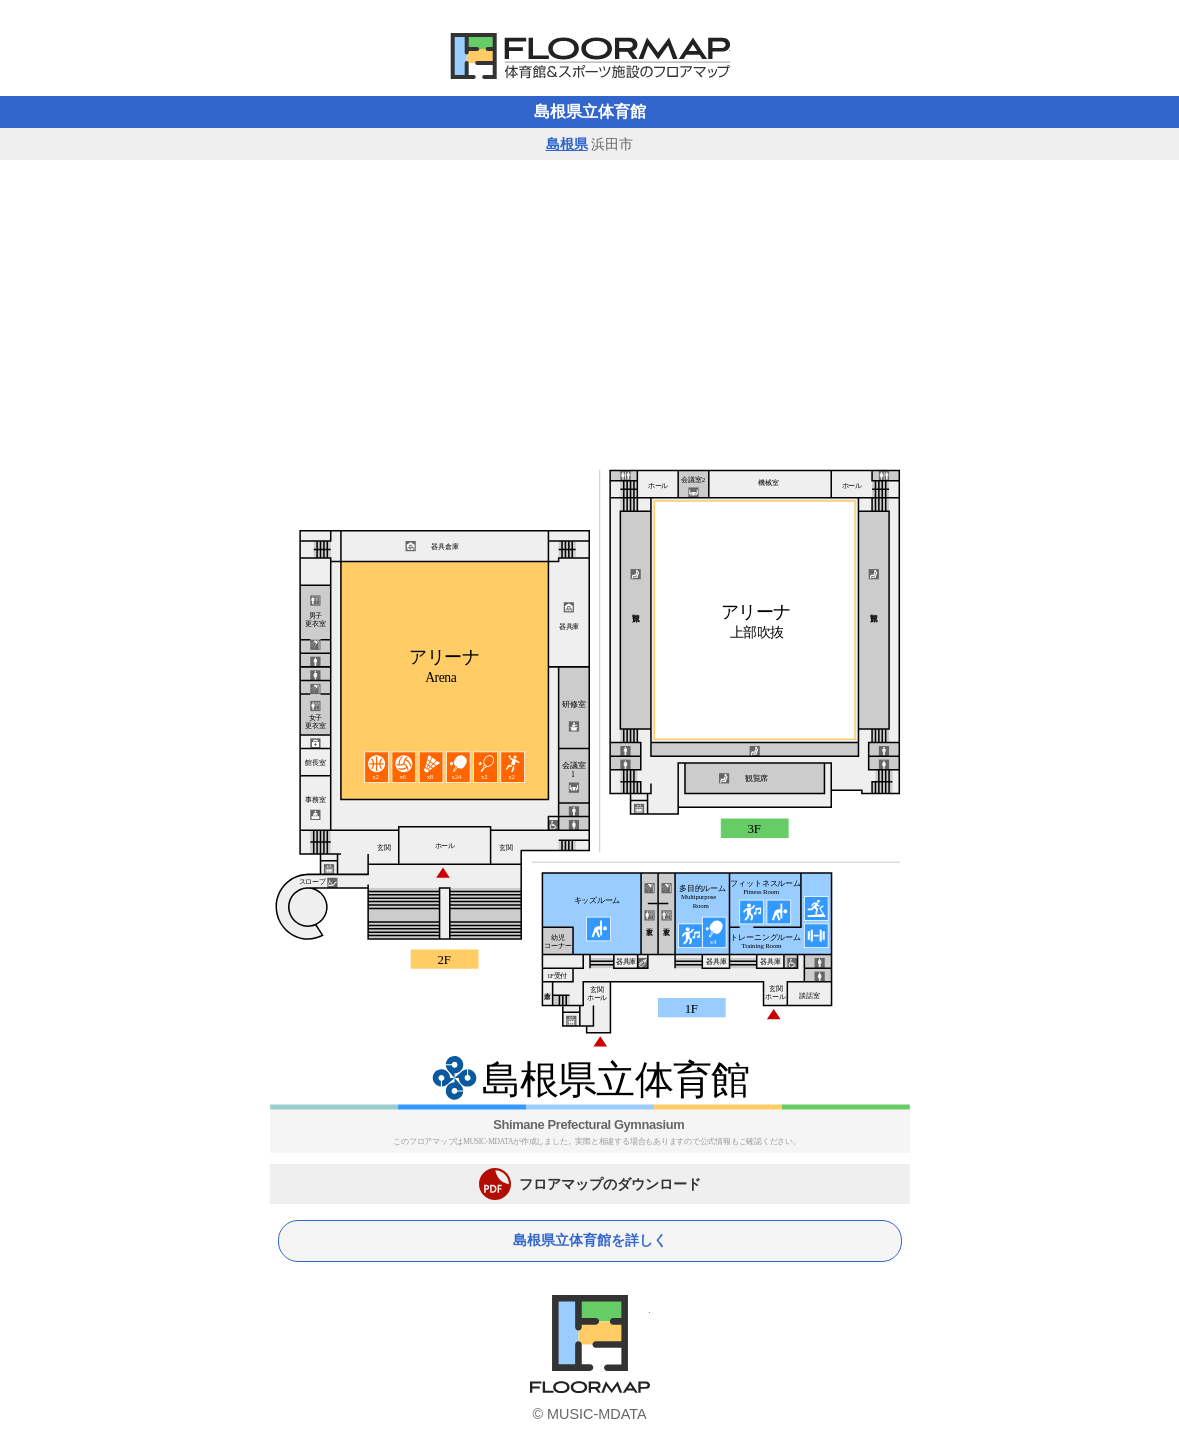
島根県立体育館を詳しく (590, 1240)
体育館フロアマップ (590, 56)
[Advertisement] (590, 310)
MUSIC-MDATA (596, 1414)
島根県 (567, 144)
